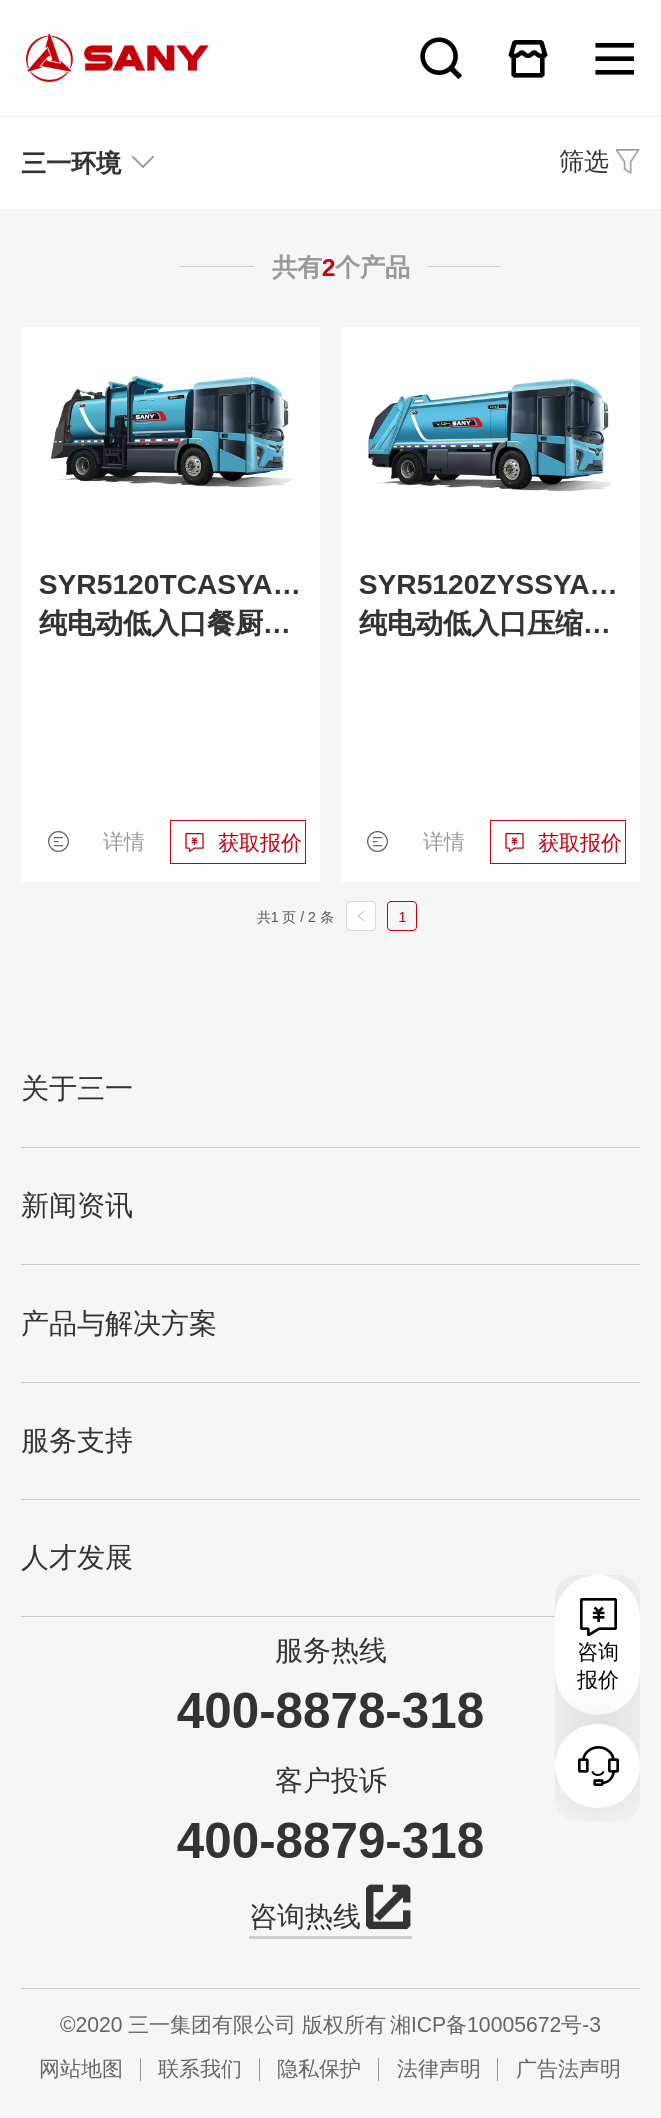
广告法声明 (568, 2068)
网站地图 (81, 2068)
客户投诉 (331, 1780)
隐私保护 (319, 2068)
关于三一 (77, 1088)
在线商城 (528, 58)
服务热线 (331, 1650)
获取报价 (260, 842)
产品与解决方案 (119, 1323)
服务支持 (77, 1440)
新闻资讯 (77, 1205)
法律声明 (439, 2068)
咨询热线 (330, 1913)
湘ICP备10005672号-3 (495, 2024)
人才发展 (77, 1557)
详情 (124, 841)
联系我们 (200, 2068)
